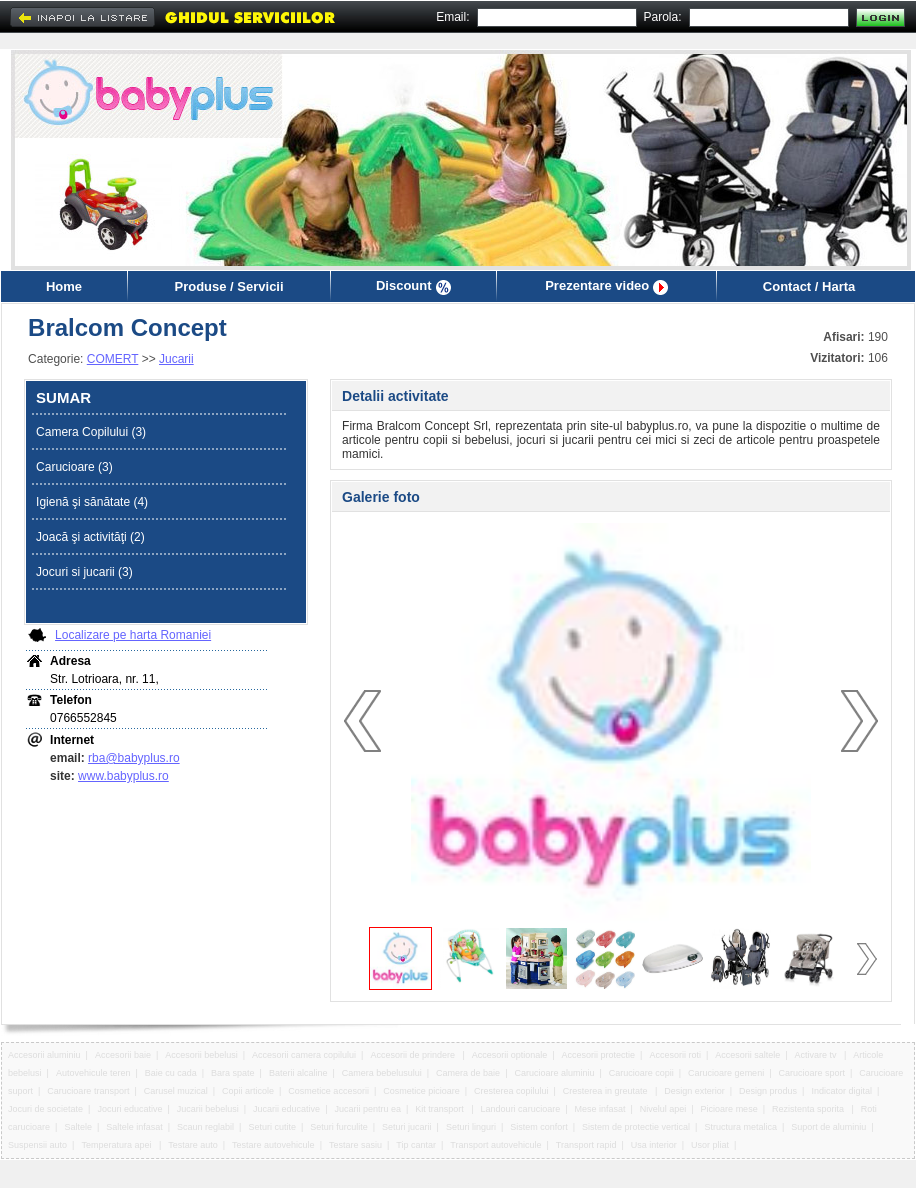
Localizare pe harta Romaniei (133, 635)
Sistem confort (539, 1127)
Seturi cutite (272, 1127)
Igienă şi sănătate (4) (92, 502)
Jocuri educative (129, 1109)
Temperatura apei (117, 1145)
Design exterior (694, 1091)
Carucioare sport (811, 1073)
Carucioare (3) (74, 467)
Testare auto (193, 1145)
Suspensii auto (37, 1145)
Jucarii (176, 359)
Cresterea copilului (511, 1091)
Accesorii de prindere (413, 1055)
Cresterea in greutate (606, 1091)
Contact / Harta (809, 286)
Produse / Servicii (228, 286)
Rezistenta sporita (809, 1109)
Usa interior (654, 1145)
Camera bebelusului (382, 1073)
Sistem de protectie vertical (636, 1127)
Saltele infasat (134, 1127)
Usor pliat (710, 1145)
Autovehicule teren (93, 1073)
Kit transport (440, 1109)
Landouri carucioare (521, 1109)
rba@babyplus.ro (134, 758)
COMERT (113, 359)
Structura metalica (740, 1127)
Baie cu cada (171, 1073)
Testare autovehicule (273, 1145)
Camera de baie (468, 1073)
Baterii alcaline (298, 1073)
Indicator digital (841, 1091)
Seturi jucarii (407, 1127)
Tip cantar (416, 1145)
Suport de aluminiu (828, 1127)
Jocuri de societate (45, 1109)
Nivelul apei (663, 1109)
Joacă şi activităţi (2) (90, 537)
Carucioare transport (88, 1091)
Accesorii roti (675, 1055)
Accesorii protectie (599, 1055)
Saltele (78, 1127)
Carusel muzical (176, 1091)
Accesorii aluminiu (44, 1055)
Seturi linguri (471, 1127)
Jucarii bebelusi (208, 1109)
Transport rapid (586, 1145)
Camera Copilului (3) (91, 432)
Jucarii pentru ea (367, 1109)
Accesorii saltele (747, 1055)
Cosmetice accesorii (328, 1091)
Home (64, 286)
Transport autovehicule (495, 1145)
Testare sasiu (355, 1145)
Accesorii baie (123, 1055)
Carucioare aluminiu (554, 1073)
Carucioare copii (641, 1073)
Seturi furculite (339, 1127)
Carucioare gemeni (726, 1073)
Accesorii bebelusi (201, 1055)
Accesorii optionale (510, 1055)
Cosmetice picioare (421, 1091)
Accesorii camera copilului (304, 1055)
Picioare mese (729, 1109)
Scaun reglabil (205, 1127)
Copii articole (248, 1091)
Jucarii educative (286, 1109)
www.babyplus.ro (123, 776)
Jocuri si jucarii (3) (84, 572)
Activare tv (817, 1055)
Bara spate (233, 1073)
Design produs (768, 1091)
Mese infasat (599, 1109)
